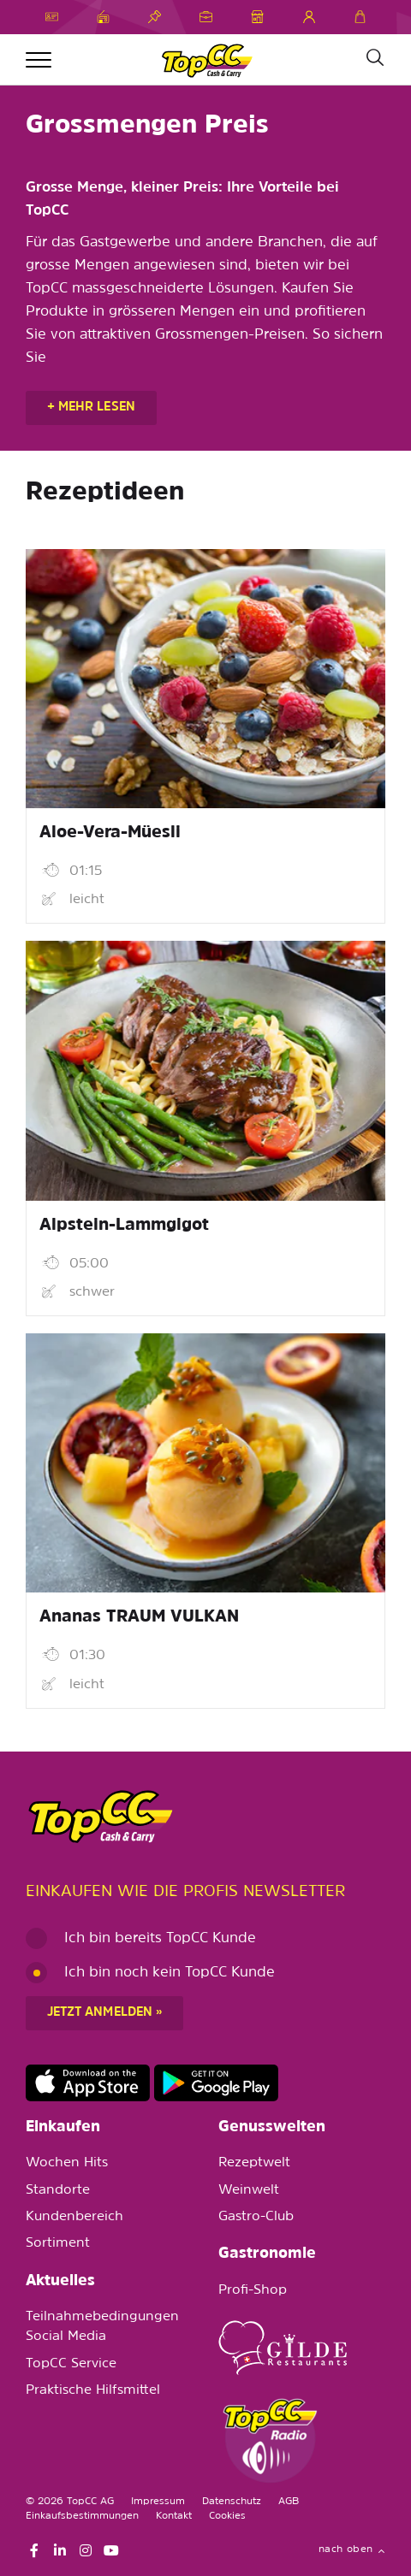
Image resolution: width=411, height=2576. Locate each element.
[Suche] (374, 58)
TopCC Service (71, 2364)
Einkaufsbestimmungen (82, 2516)
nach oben (352, 2549)
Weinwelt (248, 2190)
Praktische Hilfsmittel (93, 2390)
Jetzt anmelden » (104, 2012)
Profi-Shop (252, 2290)
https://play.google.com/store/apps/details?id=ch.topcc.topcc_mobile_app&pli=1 (216, 2083)
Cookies (227, 2516)
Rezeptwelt (254, 2163)
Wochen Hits (67, 2163)
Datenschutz (231, 2501)
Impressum (158, 2501)
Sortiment (58, 2243)
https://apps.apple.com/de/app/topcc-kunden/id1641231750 (88, 2083)
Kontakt (174, 2516)
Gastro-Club (256, 2217)
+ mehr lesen (91, 407)
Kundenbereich (74, 2217)
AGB (288, 2501)
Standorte (58, 2190)
